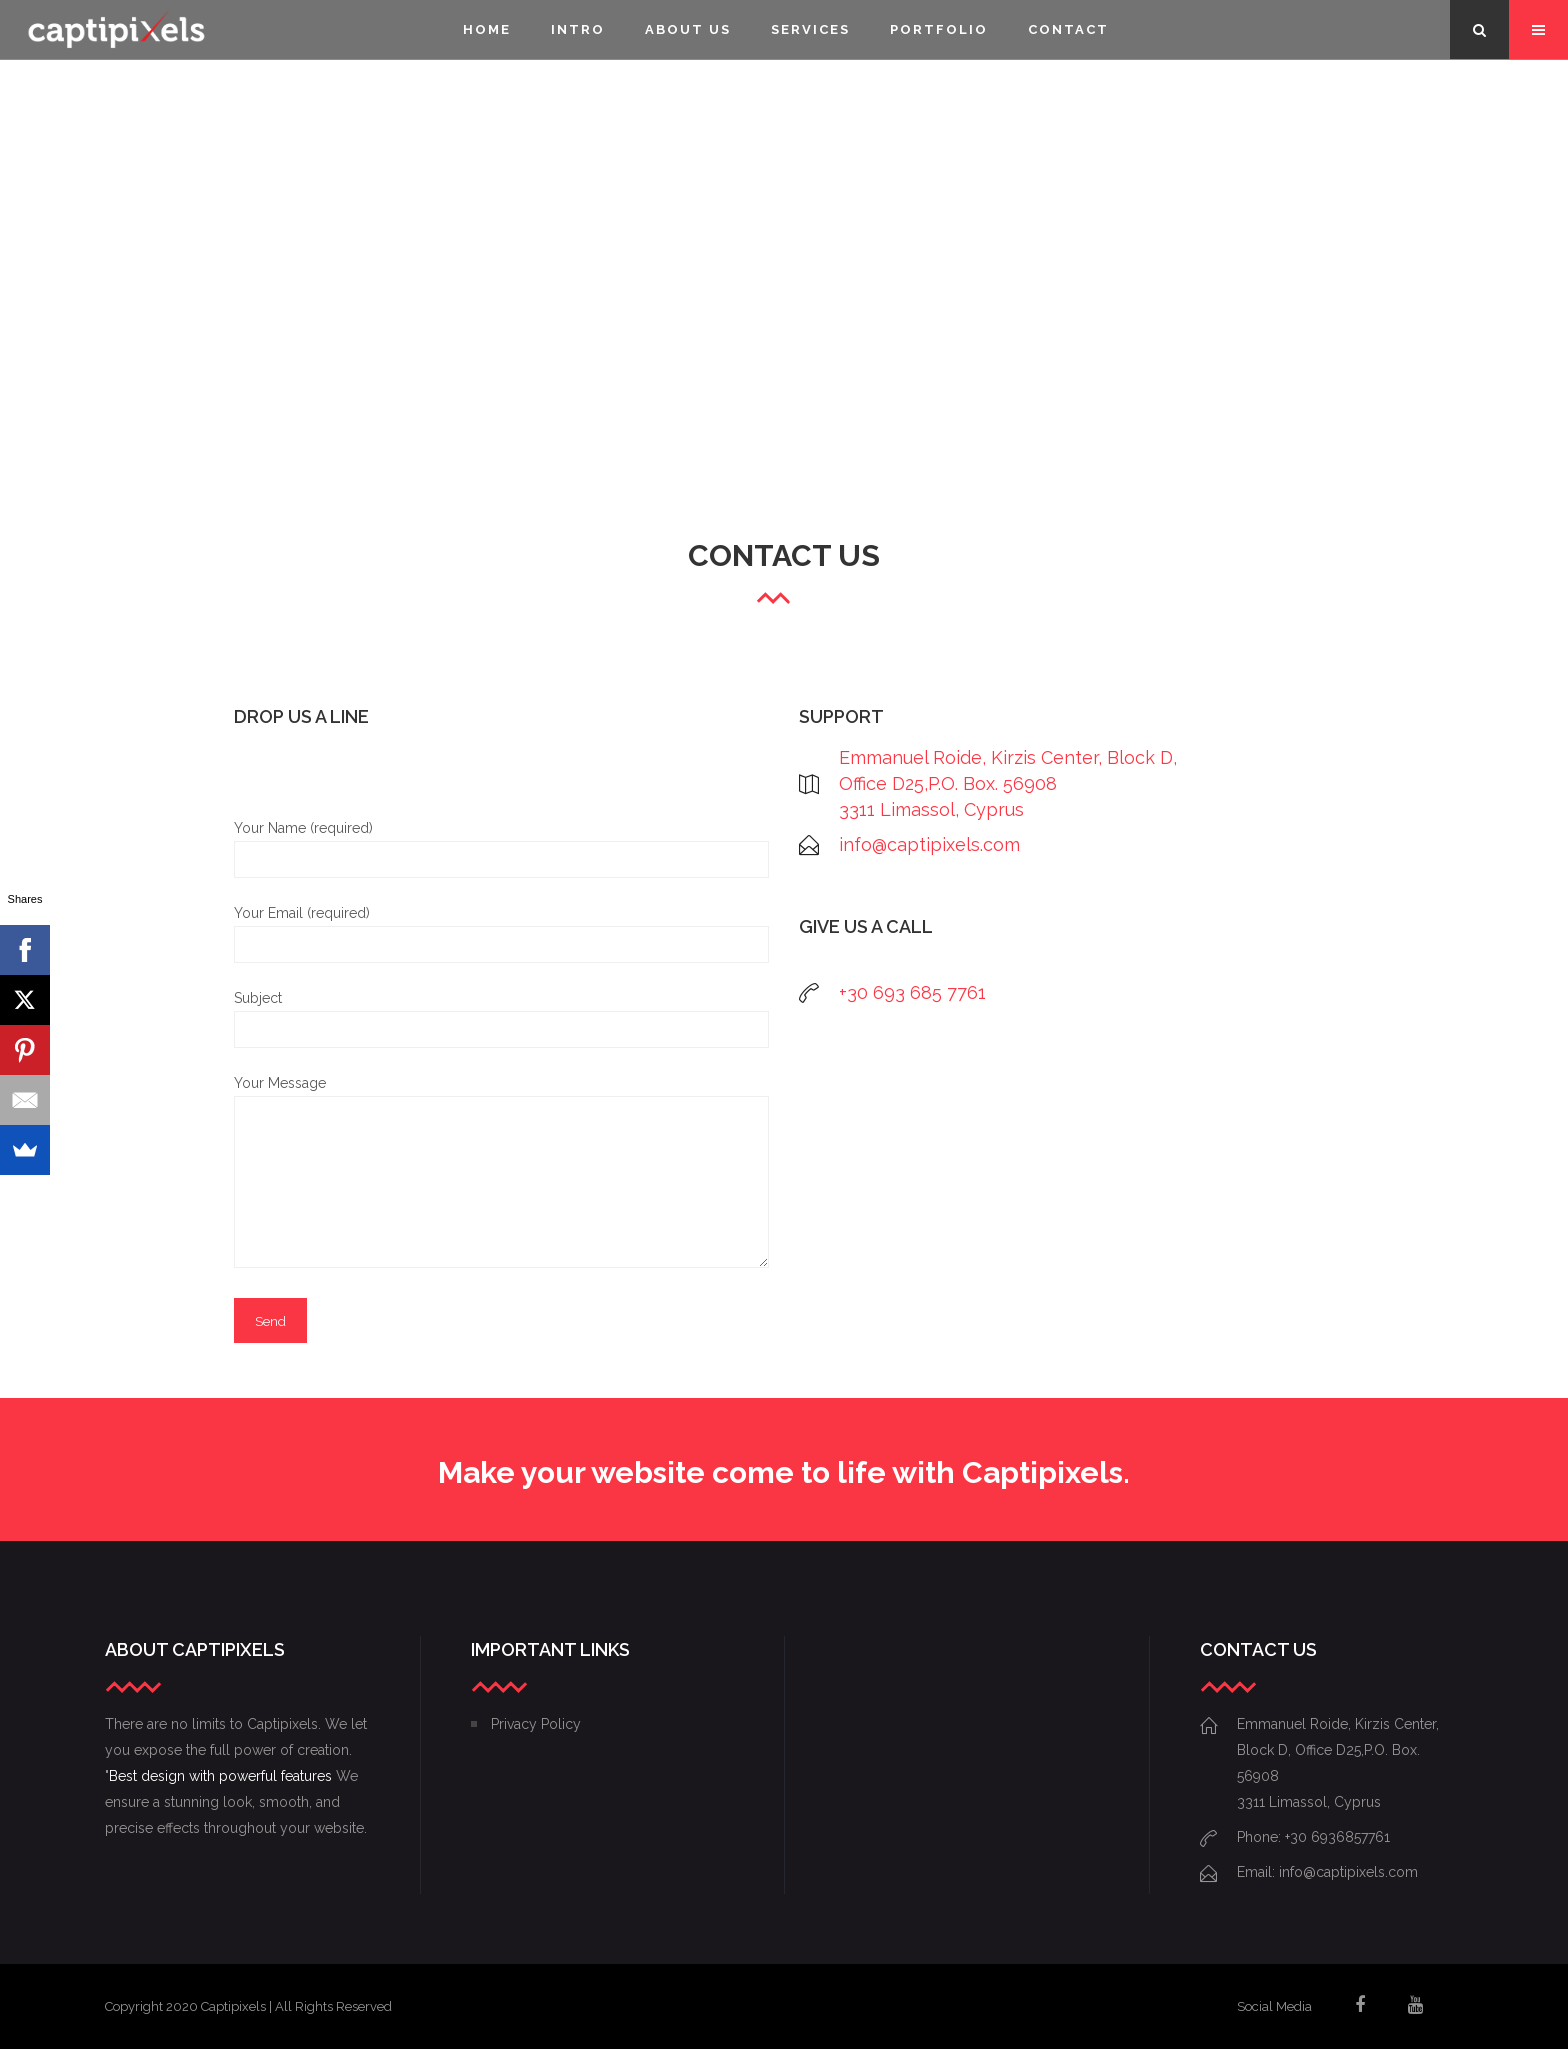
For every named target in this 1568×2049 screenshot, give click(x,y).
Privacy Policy (536, 1724)
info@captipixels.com (929, 844)
